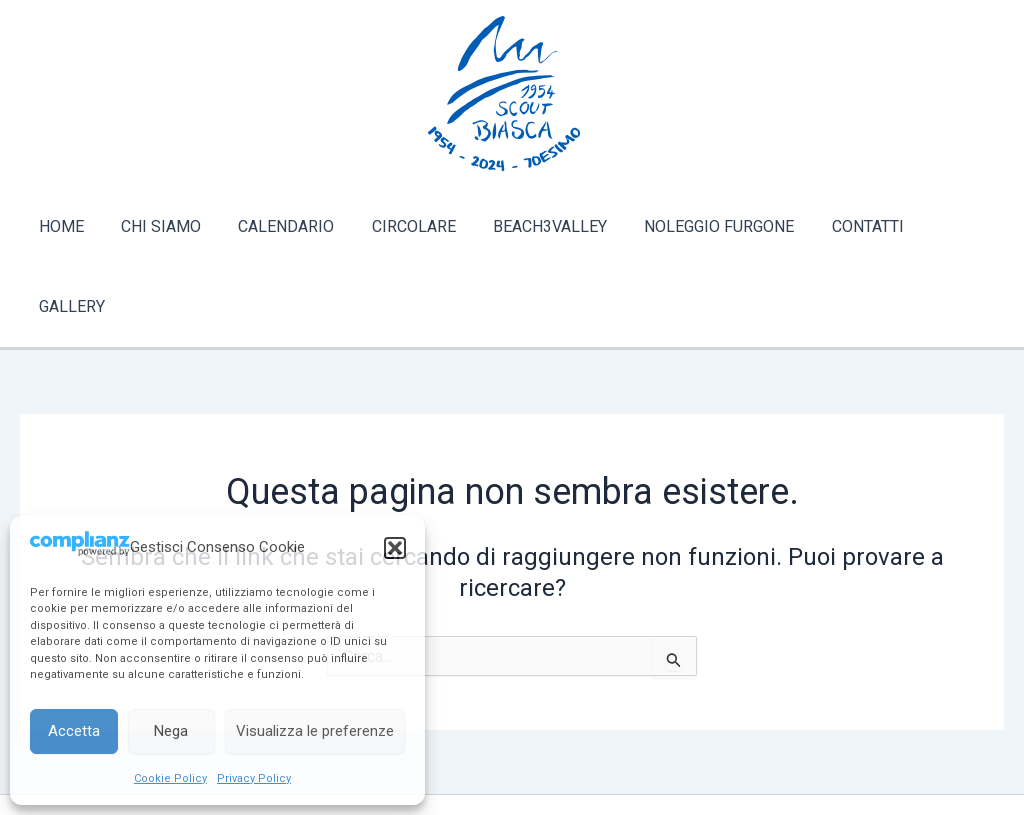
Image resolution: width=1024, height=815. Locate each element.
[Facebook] (482, 751)
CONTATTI (844, 226)
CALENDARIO (284, 226)
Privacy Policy (254, 778)
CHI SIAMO (164, 226)
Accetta (74, 731)
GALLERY (945, 226)
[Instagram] (542, 751)
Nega (171, 731)
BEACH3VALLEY (537, 226)
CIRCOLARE (406, 226)
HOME (69, 226)
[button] (395, 548)
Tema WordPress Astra (598, 782)
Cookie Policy (170, 778)
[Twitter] (512, 751)
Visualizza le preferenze (315, 731)
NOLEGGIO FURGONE (701, 226)
